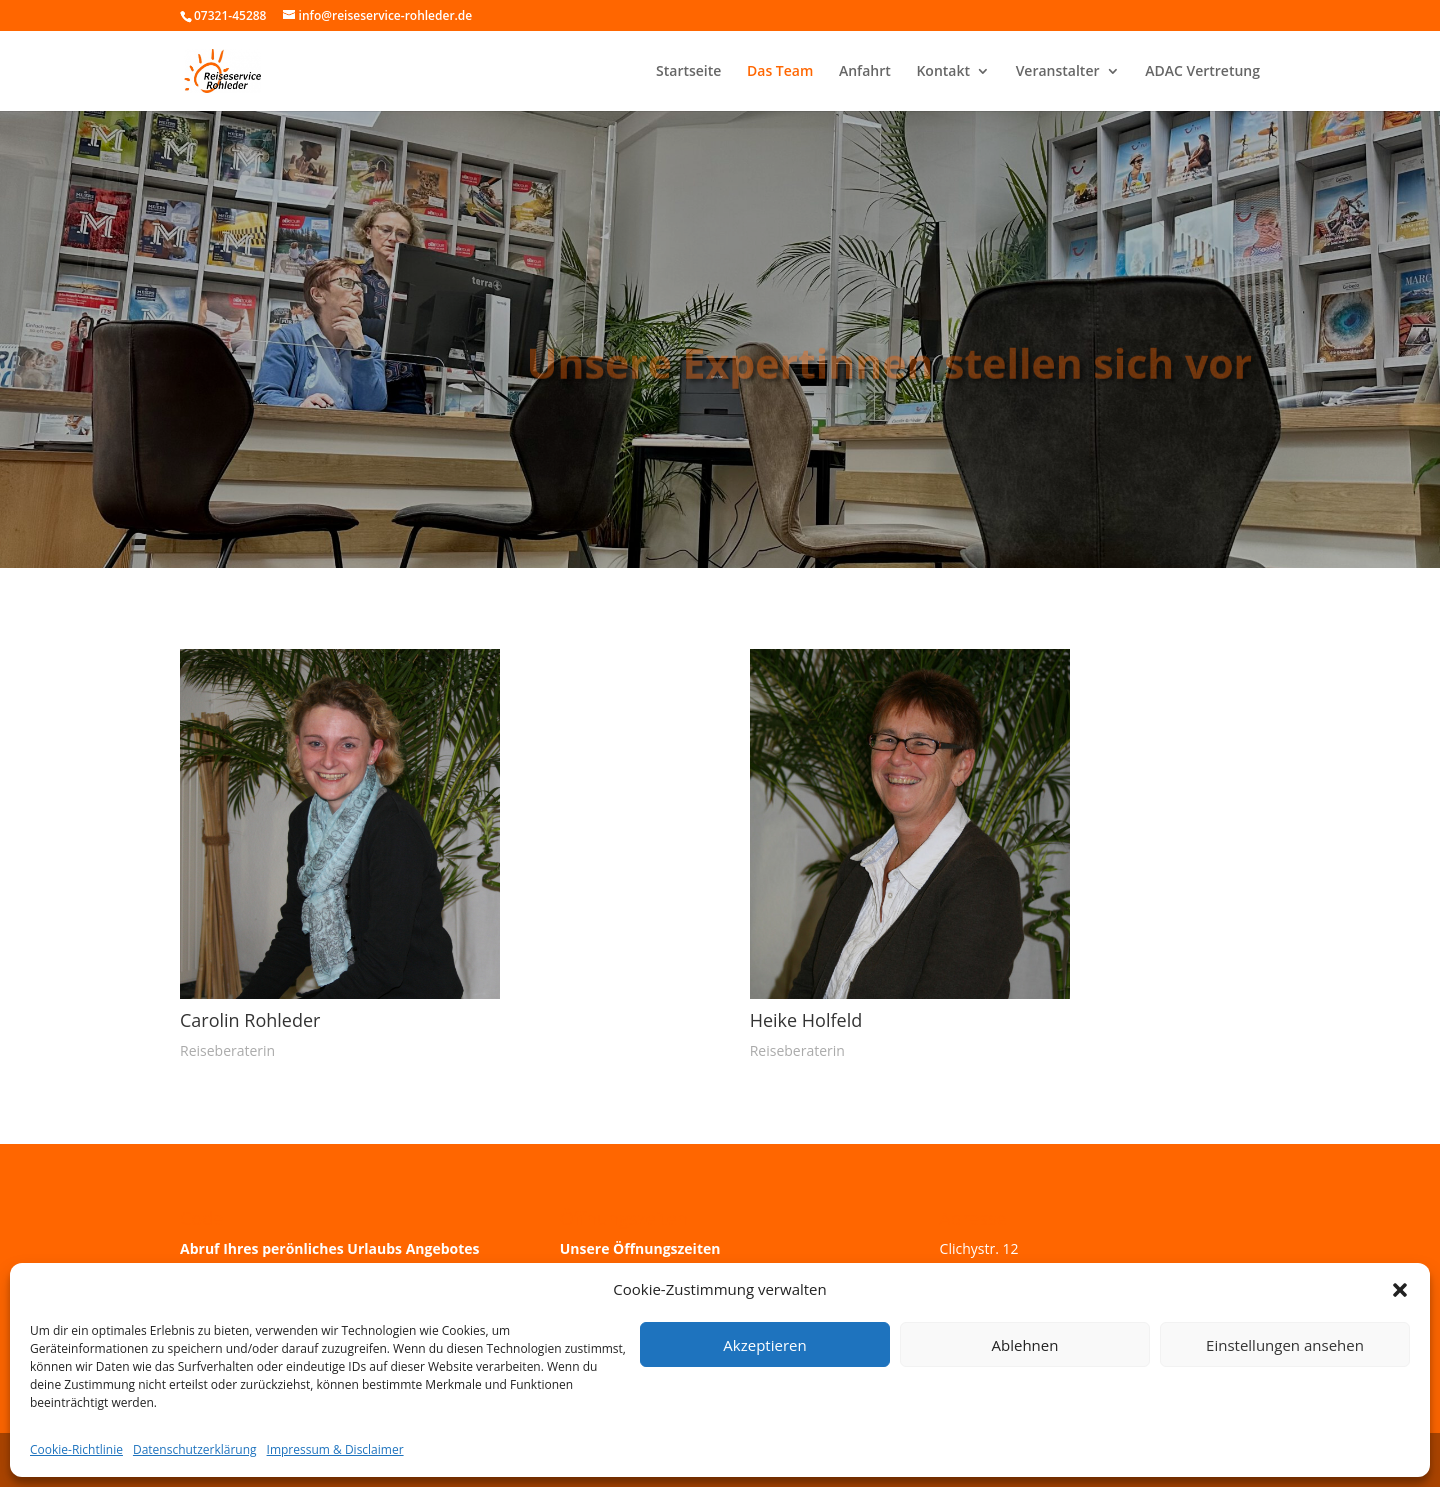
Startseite (688, 72)
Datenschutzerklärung (195, 1449)
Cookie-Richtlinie (76, 1449)
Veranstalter (1058, 72)
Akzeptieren (764, 1345)
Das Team (780, 72)
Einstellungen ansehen (1285, 1345)
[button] (1400, 1290)
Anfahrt (865, 72)
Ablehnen (1025, 1345)
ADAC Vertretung (1202, 72)
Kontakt (943, 72)
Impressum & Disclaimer (335, 1449)
